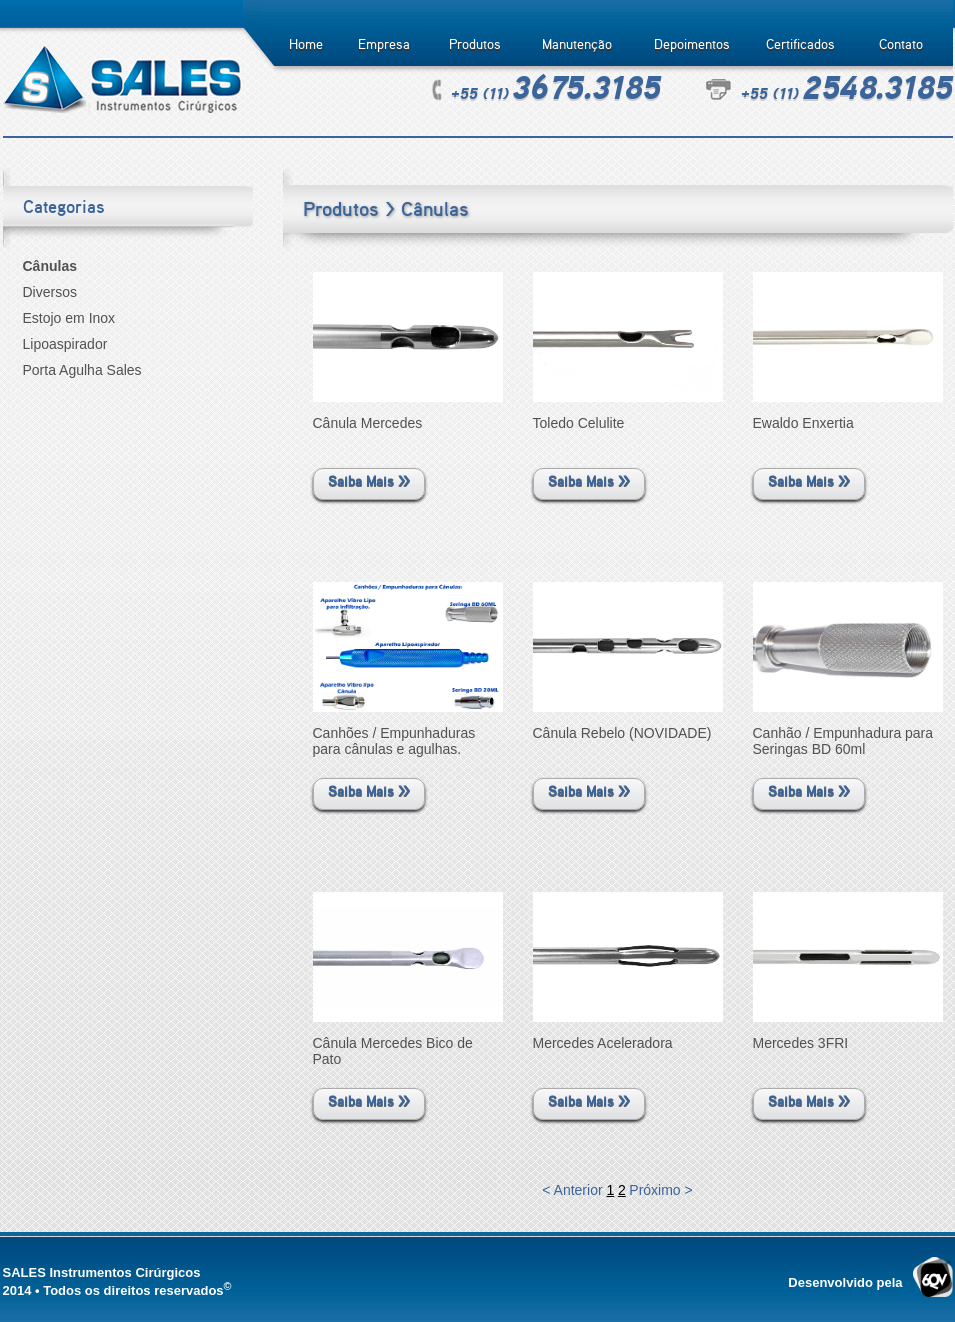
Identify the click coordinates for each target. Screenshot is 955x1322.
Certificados (800, 45)
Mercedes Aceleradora (603, 1043)
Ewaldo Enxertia (803, 423)
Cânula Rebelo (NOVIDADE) (622, 733)
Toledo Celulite (579, 423)
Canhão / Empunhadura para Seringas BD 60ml (843, 741)
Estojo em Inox (69, 318)
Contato (901, 45)
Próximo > (660, 1190)
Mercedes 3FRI (801, 1043)
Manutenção (577, 45)
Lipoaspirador (65, 344)
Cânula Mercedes (368, 423)
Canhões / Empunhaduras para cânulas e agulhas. (394, 741)
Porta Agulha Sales (82, 370)
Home (306, 45)
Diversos (50, 292)
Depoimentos (692, 45)
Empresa (384, 45)
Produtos (475, 45)
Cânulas (50, 266)
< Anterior (574, 1190)
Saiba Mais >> (369, 482)
